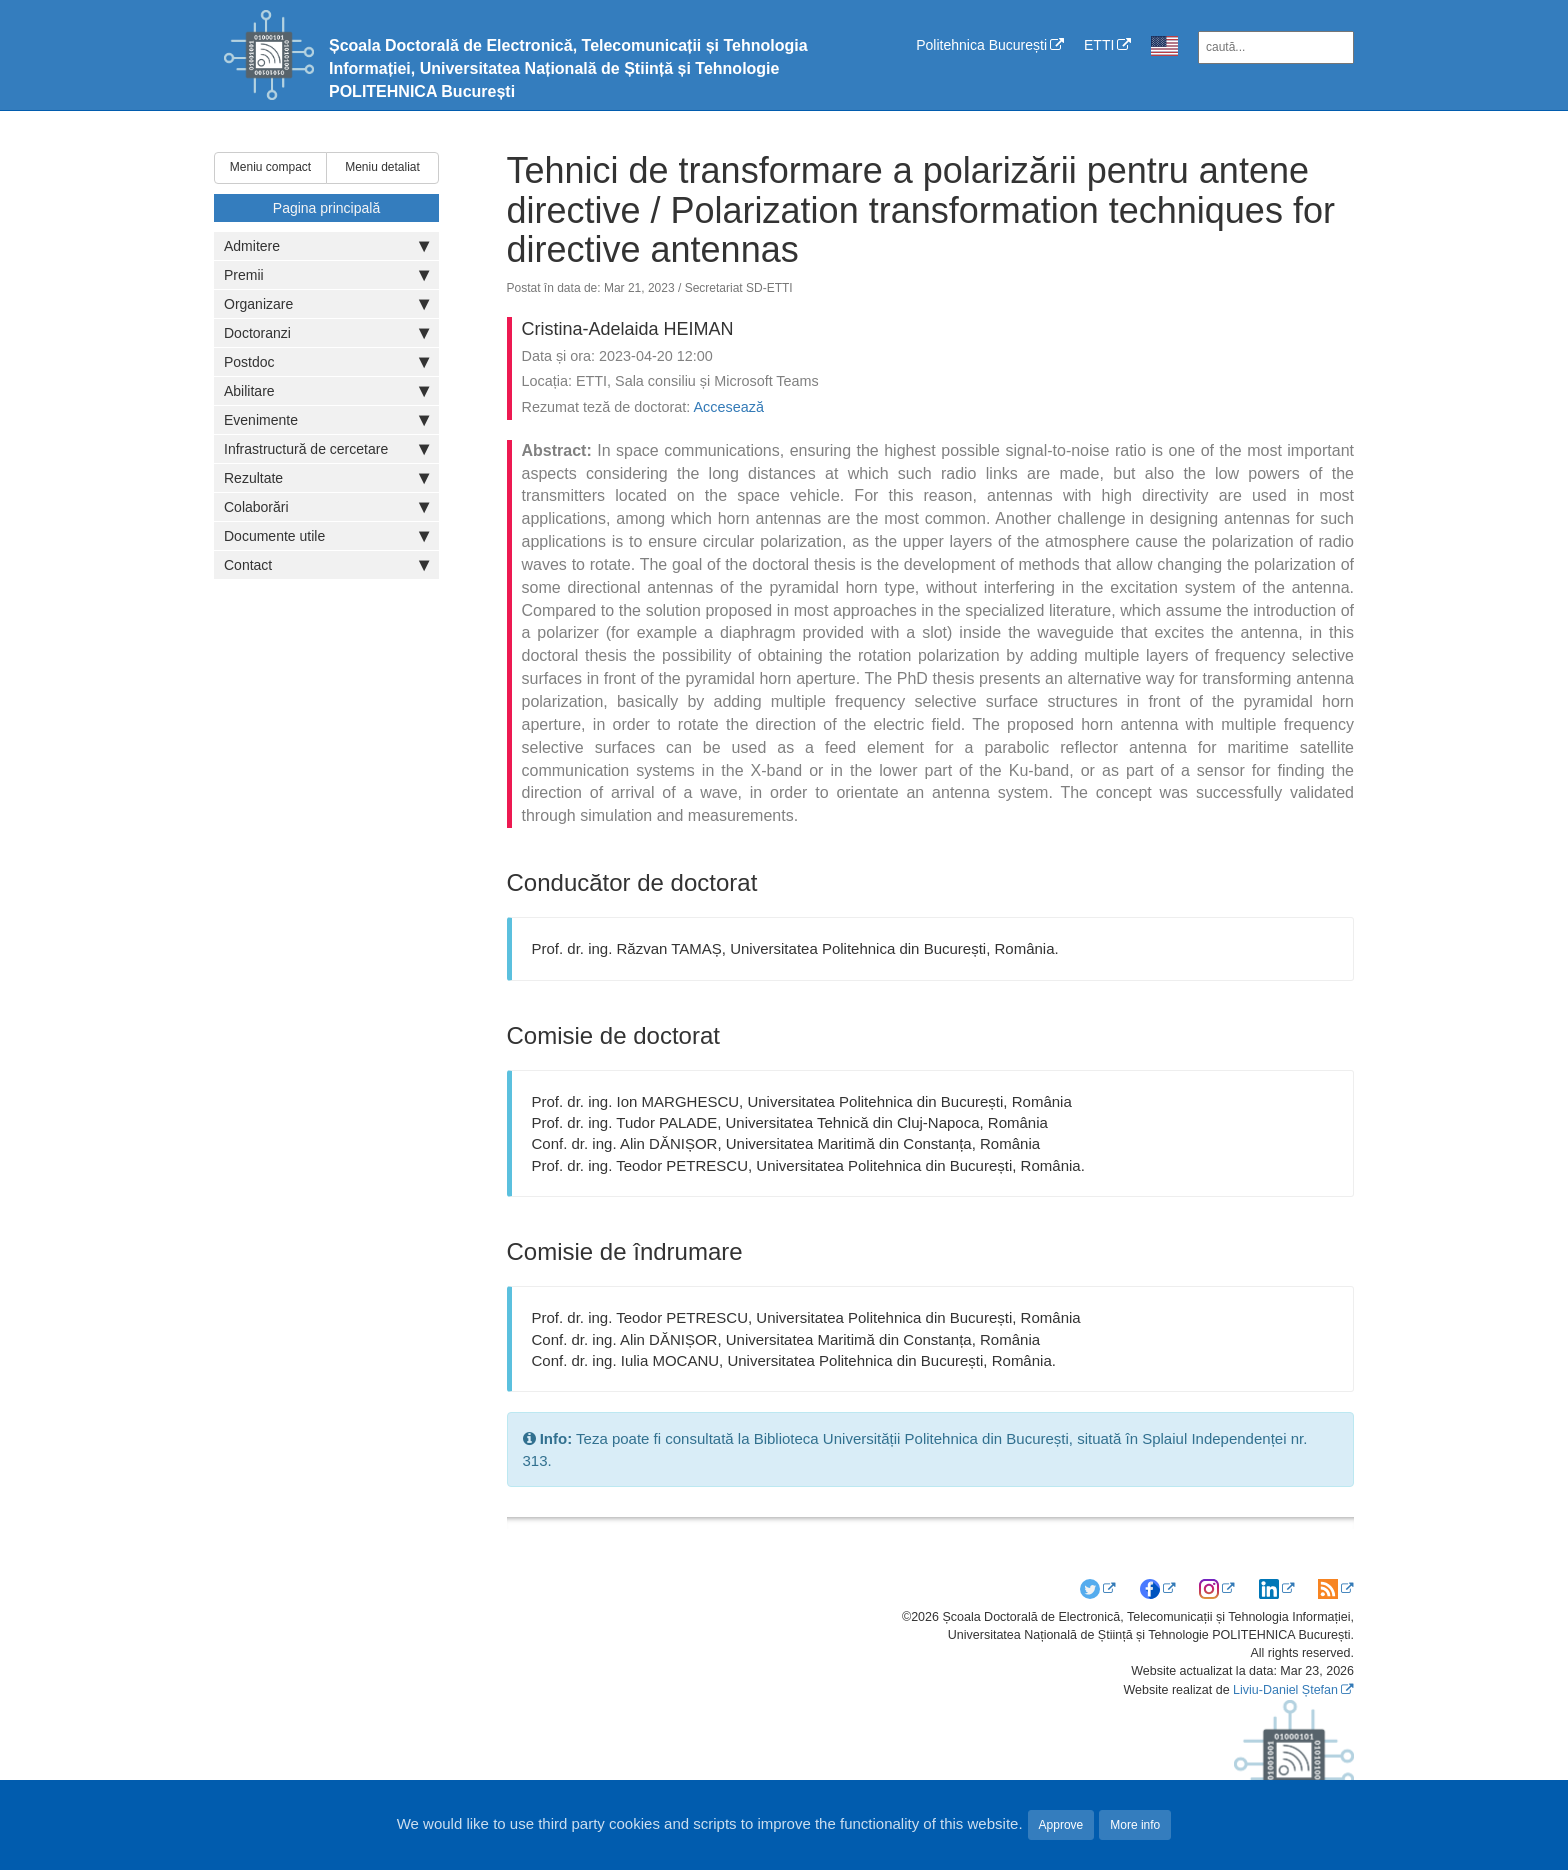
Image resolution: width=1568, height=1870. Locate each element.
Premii (326, 275)
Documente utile (326, 536)
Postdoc (326, 362)
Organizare (326, 304)
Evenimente (326, 420)
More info (1135, 1825)
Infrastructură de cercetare (326, 449)
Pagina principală (326, 208)
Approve (1061, 1825)
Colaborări (326, 507)
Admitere (326, 246)
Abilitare (326, 391)
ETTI (1099, 45)
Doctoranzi (326, 333)
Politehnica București (981, 45)
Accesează (729, 407)
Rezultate (326, 478)
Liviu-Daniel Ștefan (1285, 1690)
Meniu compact (270, 167)
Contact (326, 565)
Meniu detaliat (382, 167)
